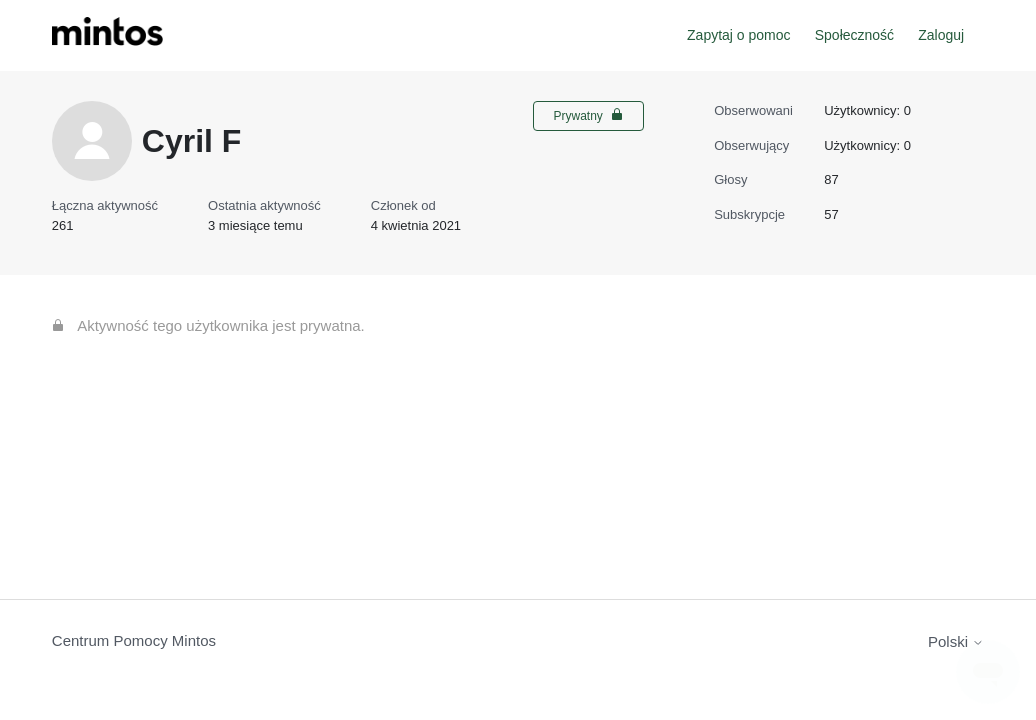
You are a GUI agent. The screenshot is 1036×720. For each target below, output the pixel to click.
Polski (956, 641)
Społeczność (854, 35)
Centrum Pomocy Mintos (134, 640)
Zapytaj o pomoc (739, 35)
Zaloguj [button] (941, 35)
